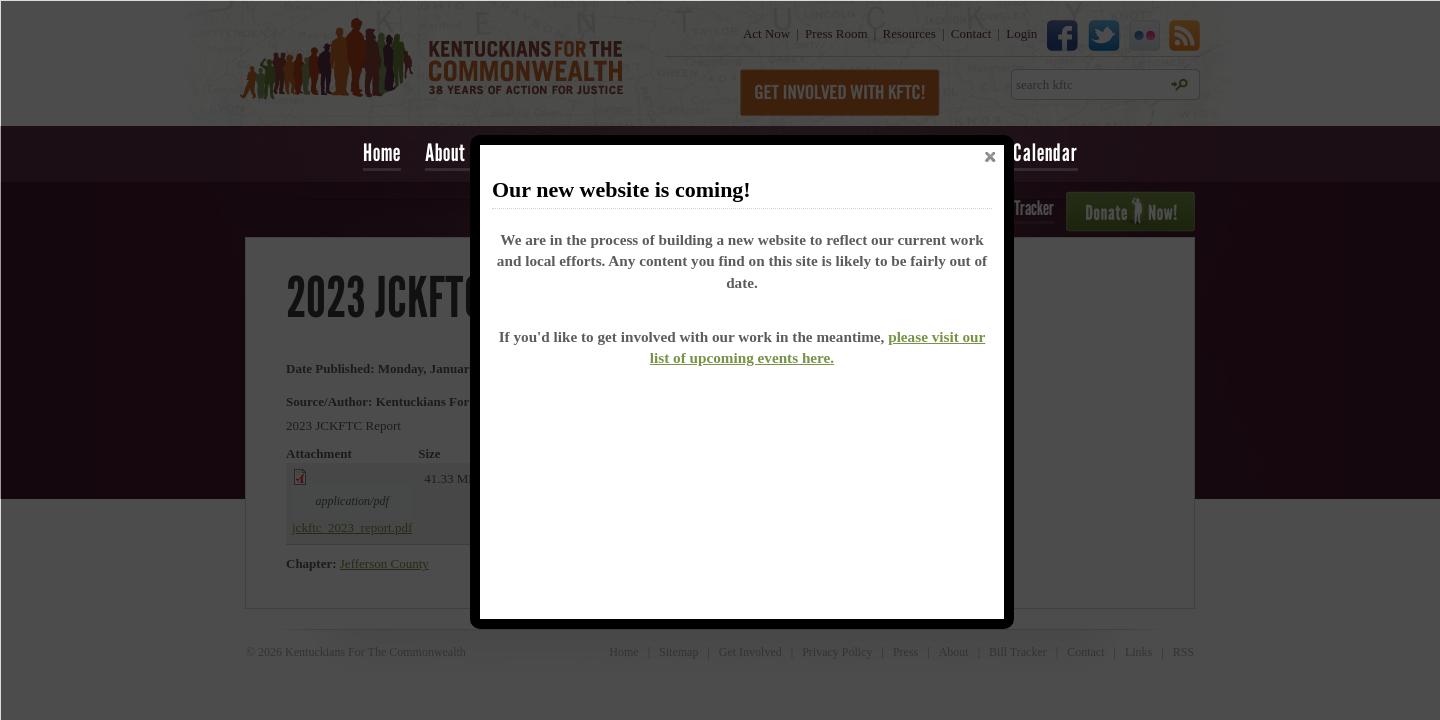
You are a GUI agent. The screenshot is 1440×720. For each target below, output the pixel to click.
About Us (457, 152)
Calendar (1045, 152)
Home (382, 152)
